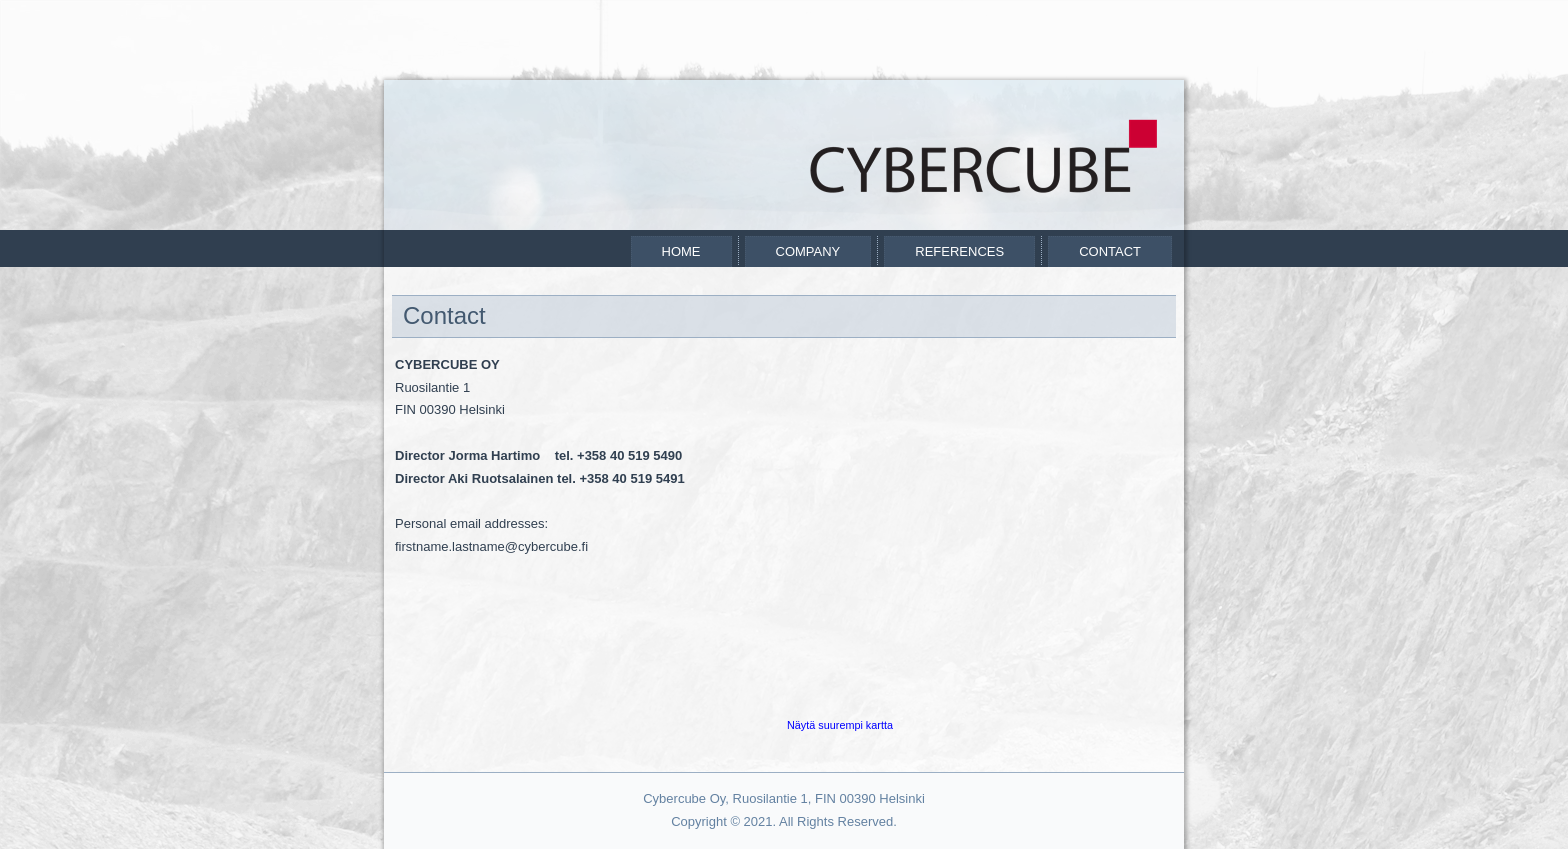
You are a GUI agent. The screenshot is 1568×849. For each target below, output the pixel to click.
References (959, 251)
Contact (1110, 251)
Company (808, 251)
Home (681, 251)
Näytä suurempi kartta (840, 725)
